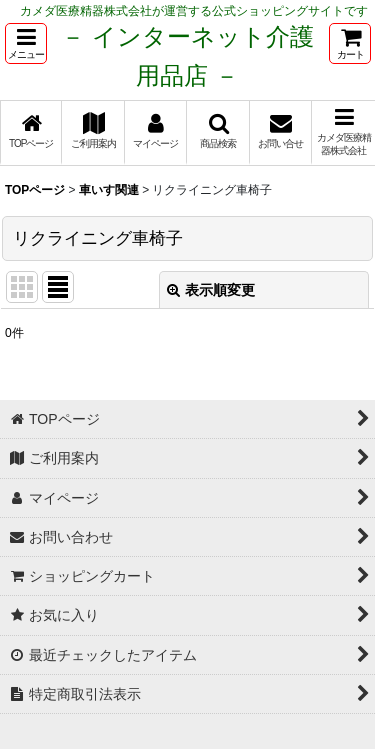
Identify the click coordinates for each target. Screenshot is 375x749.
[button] (26, 43)
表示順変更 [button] (211, 290)
